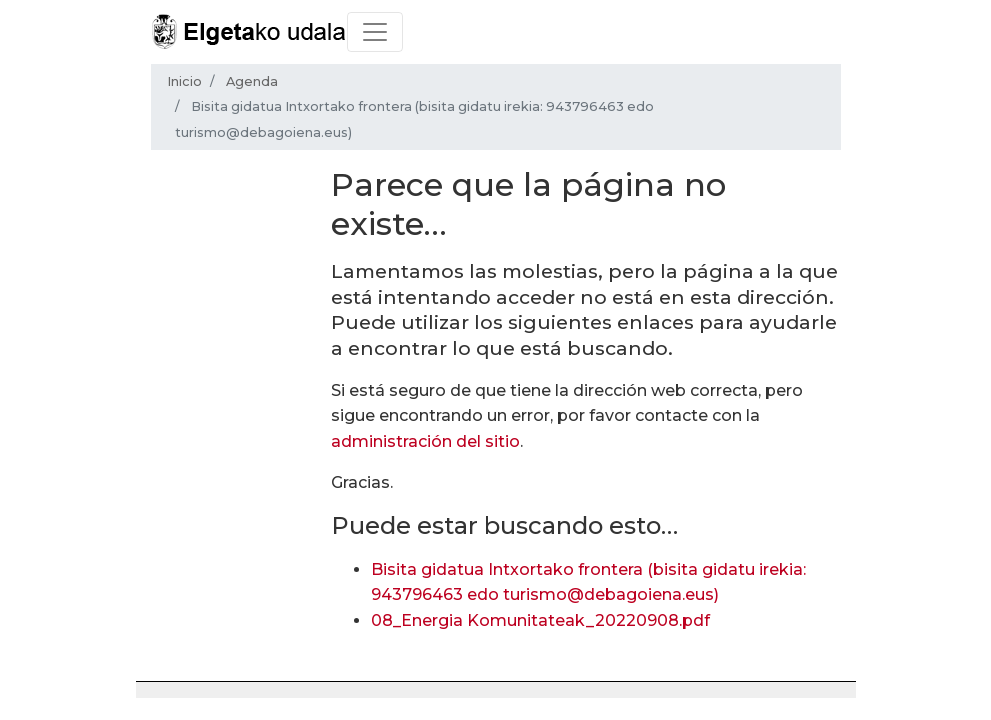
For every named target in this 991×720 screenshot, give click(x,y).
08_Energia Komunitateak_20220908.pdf (540, 620)
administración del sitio (425, 441)
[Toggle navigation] (375, 32)
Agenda (252, 81)
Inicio (184, 81)
